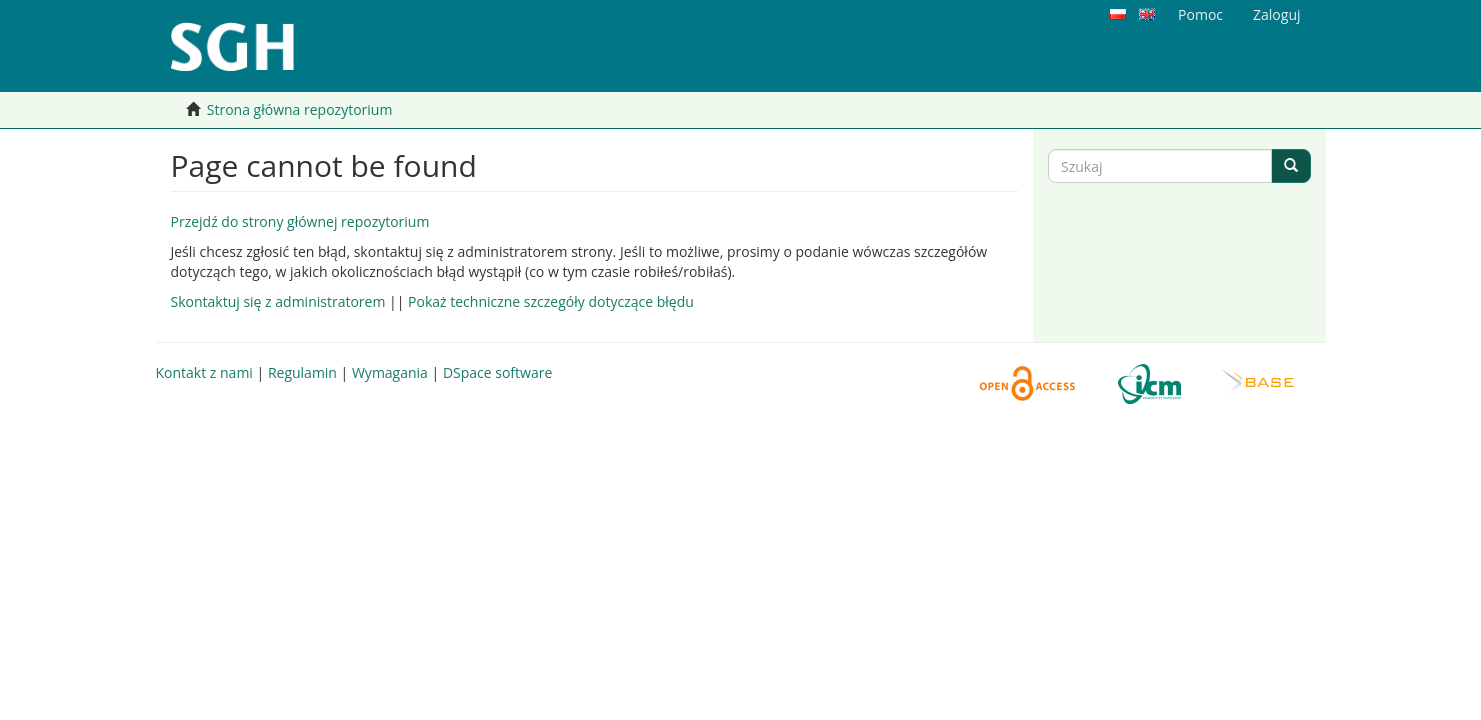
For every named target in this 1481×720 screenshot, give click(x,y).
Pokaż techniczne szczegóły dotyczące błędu (551, 301)
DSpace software (497, 372)
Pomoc (1200, 14)
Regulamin (302, 372)
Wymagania (390, 372)
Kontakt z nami (204, 372)
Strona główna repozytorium (300, 109)
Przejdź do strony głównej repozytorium (300, 221)
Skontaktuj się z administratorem (278, 301)
